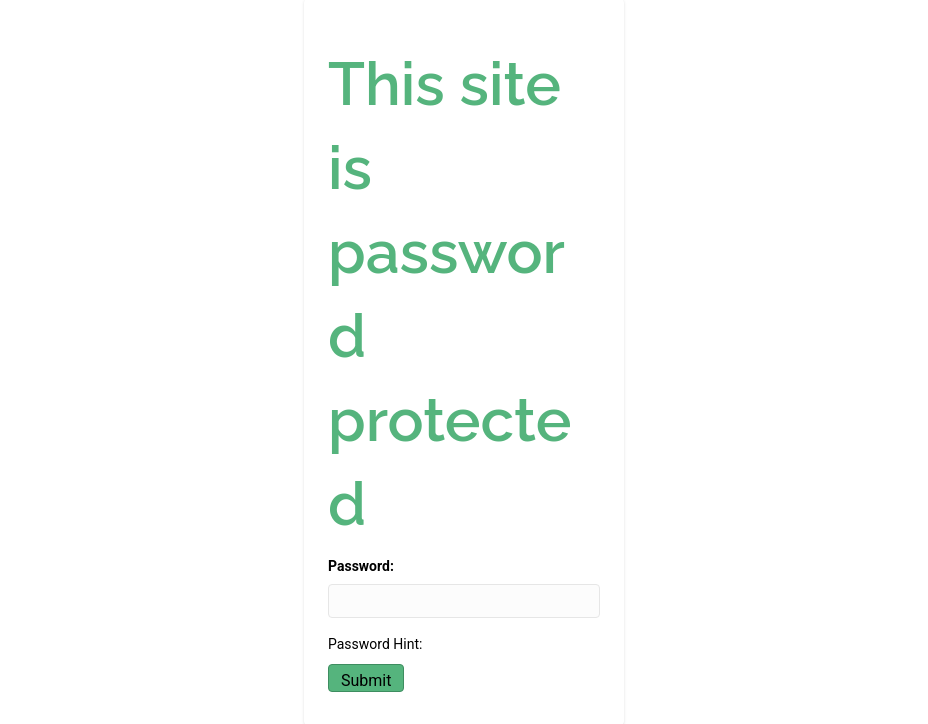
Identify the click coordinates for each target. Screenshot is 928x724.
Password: (361, 566)
